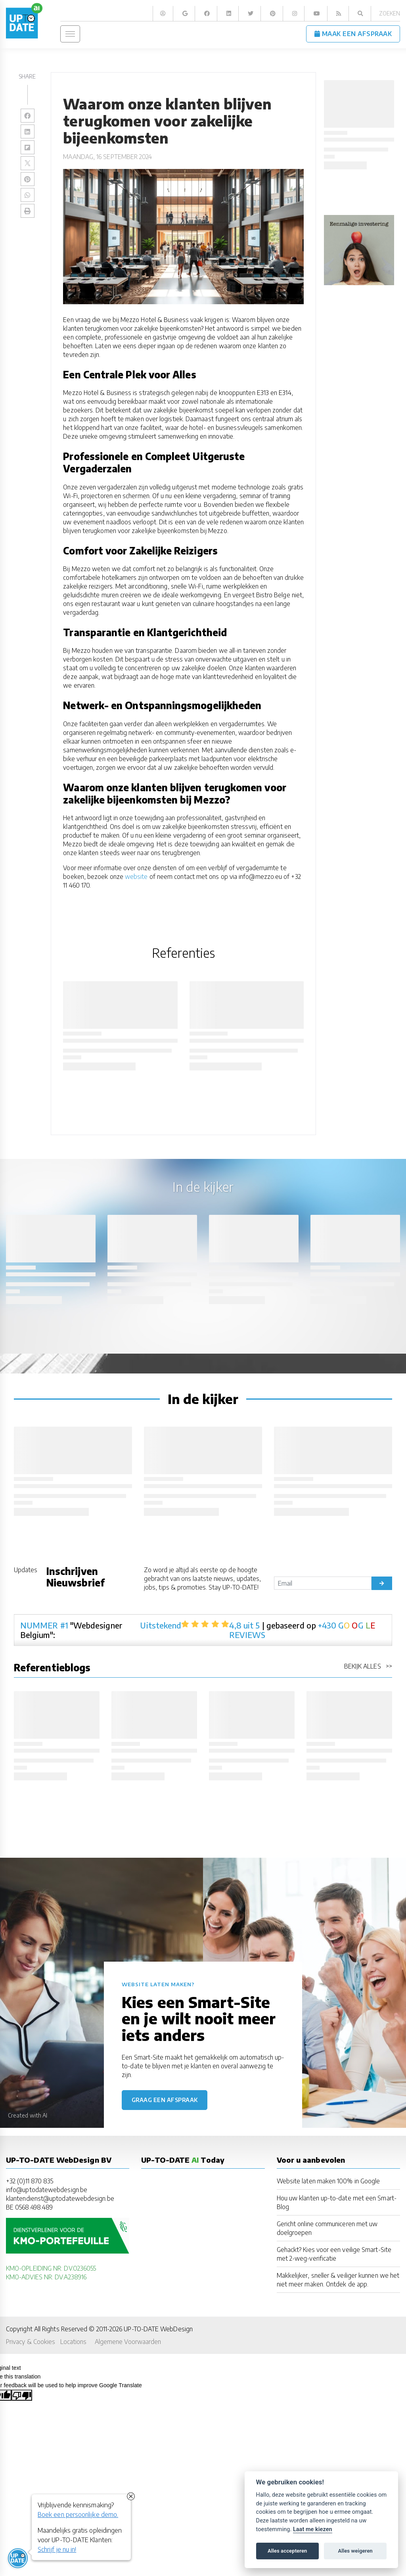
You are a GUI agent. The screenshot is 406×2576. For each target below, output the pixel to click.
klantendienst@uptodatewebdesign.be (60, 2198)
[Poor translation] (21, 2395)
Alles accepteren (287, 2551)
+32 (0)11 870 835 (29, 2181)
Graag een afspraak (165, 2099)
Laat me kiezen (312, 2529)
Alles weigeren (355, 2551)
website (136, 876)
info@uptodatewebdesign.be (46, 2189)
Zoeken (389, 13)
